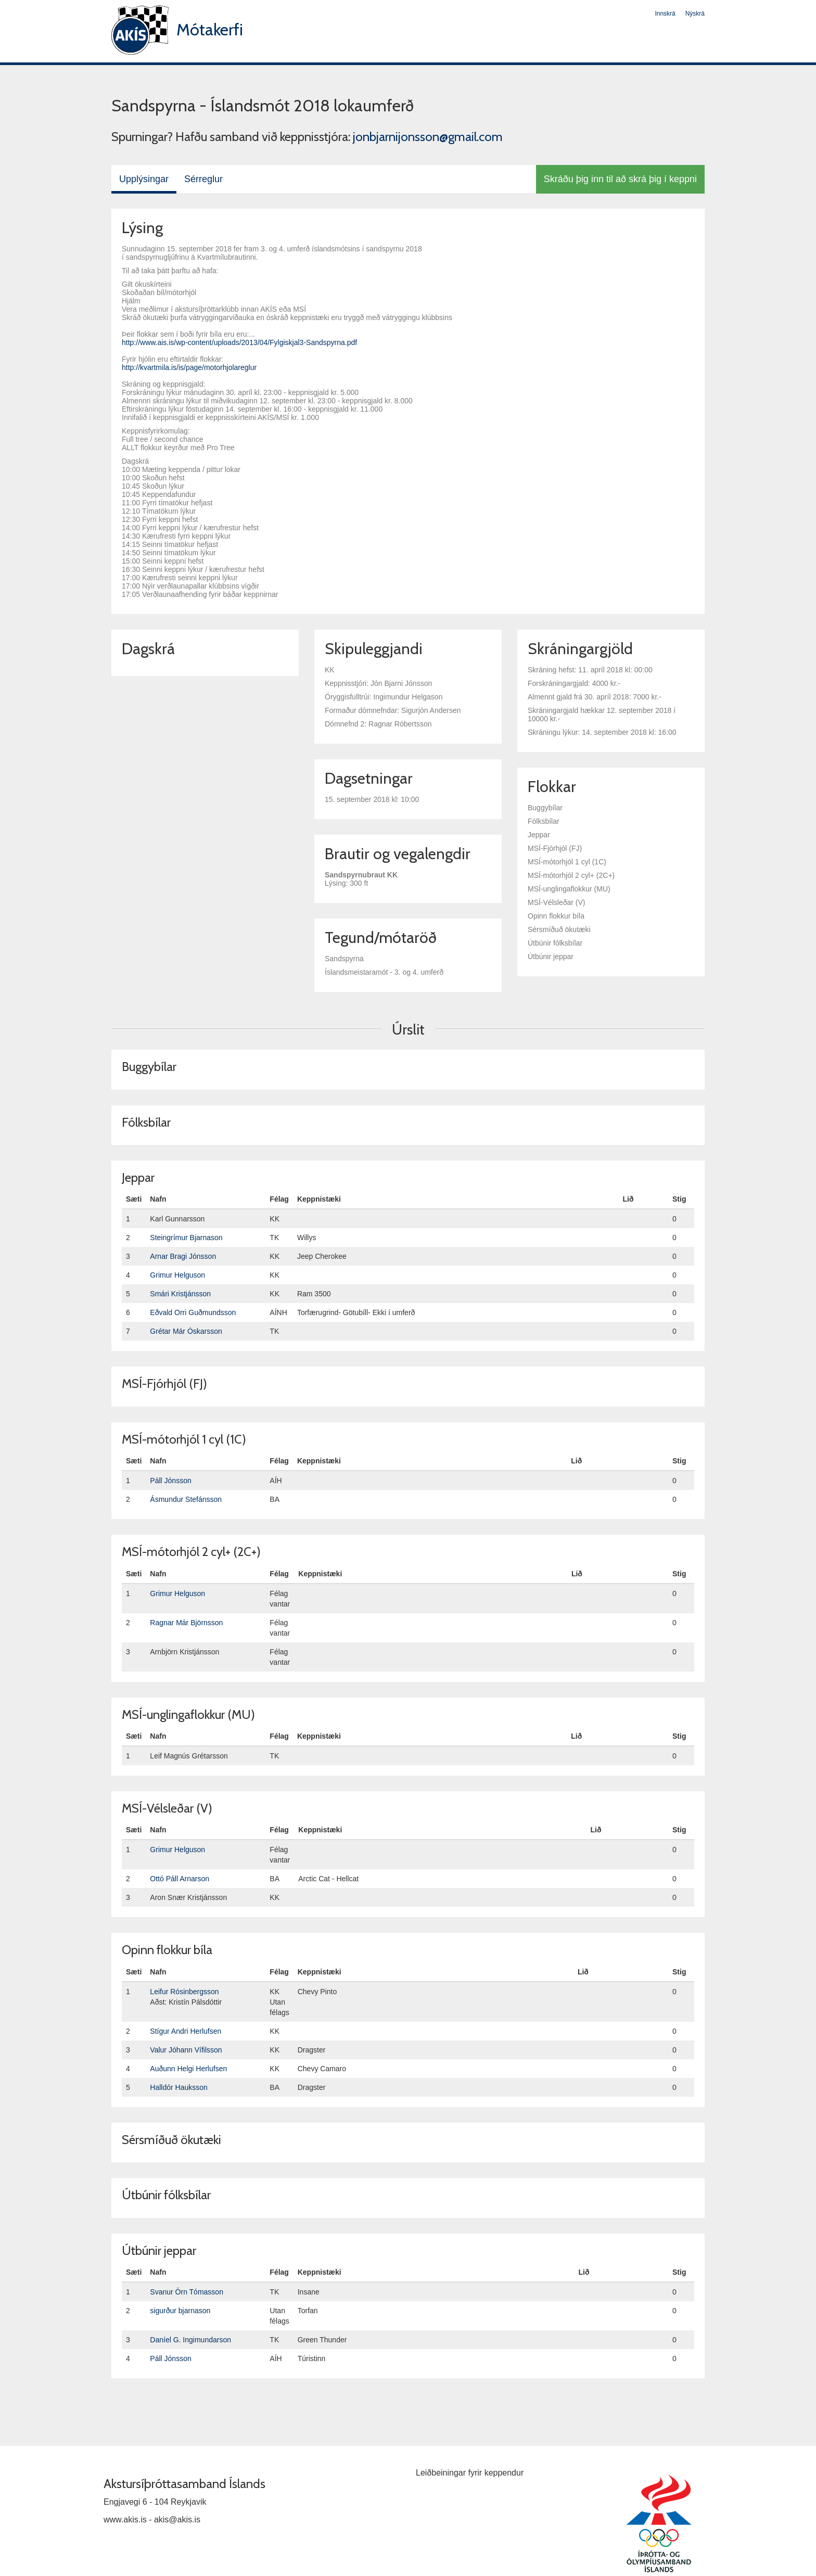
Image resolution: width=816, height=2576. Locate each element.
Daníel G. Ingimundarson (190, 2340)
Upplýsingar (144, 179)
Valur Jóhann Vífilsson (186, 2050)
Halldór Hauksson (179, 2087)
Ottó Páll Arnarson (179, 1878)
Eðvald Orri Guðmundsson (193, 1312)
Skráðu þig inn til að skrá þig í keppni (620, 179)
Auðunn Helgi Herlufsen (188, 2068)
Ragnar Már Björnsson (186, 1622)
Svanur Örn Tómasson (186, 2292)
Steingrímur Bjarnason (186, 1237)
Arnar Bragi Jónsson (183, 1256)
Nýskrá (695, 13)
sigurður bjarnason (180, 2310)
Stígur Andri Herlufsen (185, 2031)
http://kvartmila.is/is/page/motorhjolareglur (189, 367)
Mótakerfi (209, 29)
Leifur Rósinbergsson (184, 1991)
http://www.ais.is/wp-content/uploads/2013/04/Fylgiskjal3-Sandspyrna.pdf (239, 342)
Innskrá (665, 13)
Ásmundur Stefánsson (186, 1499)
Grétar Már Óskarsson (186, 1331)
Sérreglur (203, 179)
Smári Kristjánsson (180, 1294)
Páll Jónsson (170, 1480)
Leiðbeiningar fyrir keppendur (470, 2472)
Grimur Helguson (177, 1275)
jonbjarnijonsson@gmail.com (428, 136)
